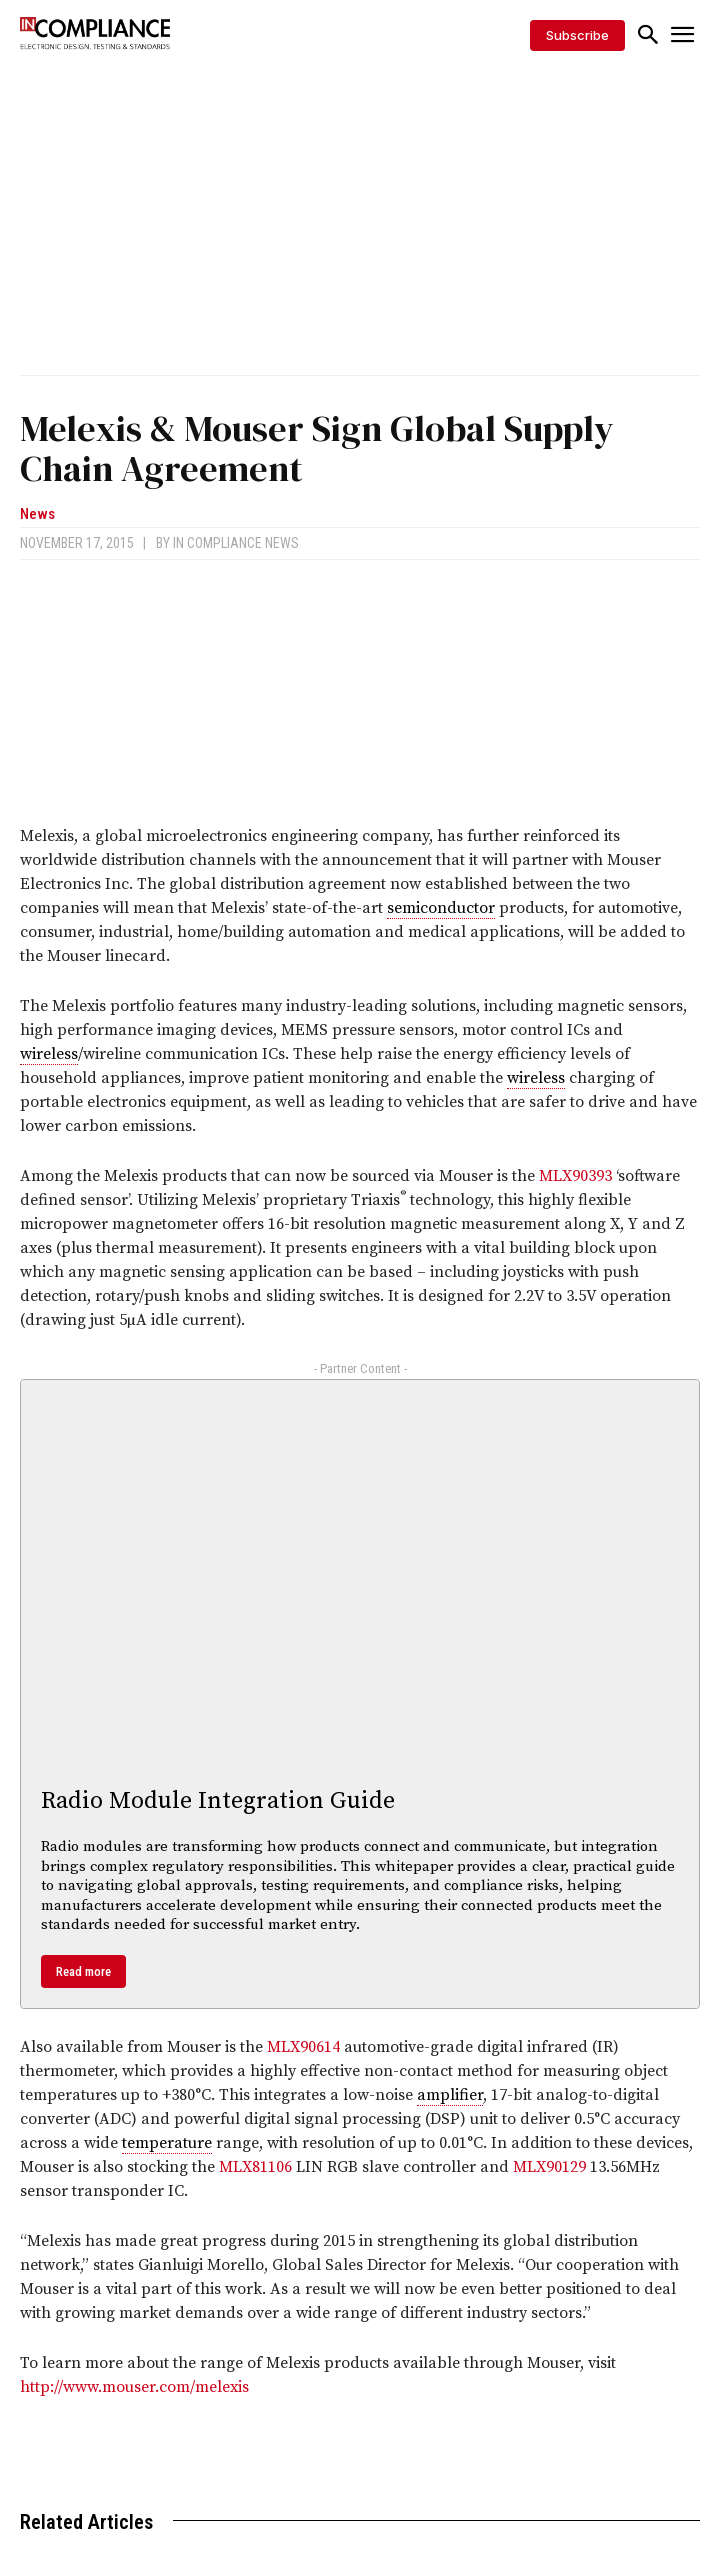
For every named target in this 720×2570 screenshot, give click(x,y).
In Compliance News (236, 543)
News (37, 514)
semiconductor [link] (441, 908)
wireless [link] (49, 1054)
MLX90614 (303, 2047)
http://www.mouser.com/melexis (134, 2387)
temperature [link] (167, 2143)
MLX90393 (575, 1176)
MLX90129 (549, 2167)
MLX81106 (255, 2167)
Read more (83, 1971)
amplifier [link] (450, 2095)
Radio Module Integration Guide (218, 1801)
